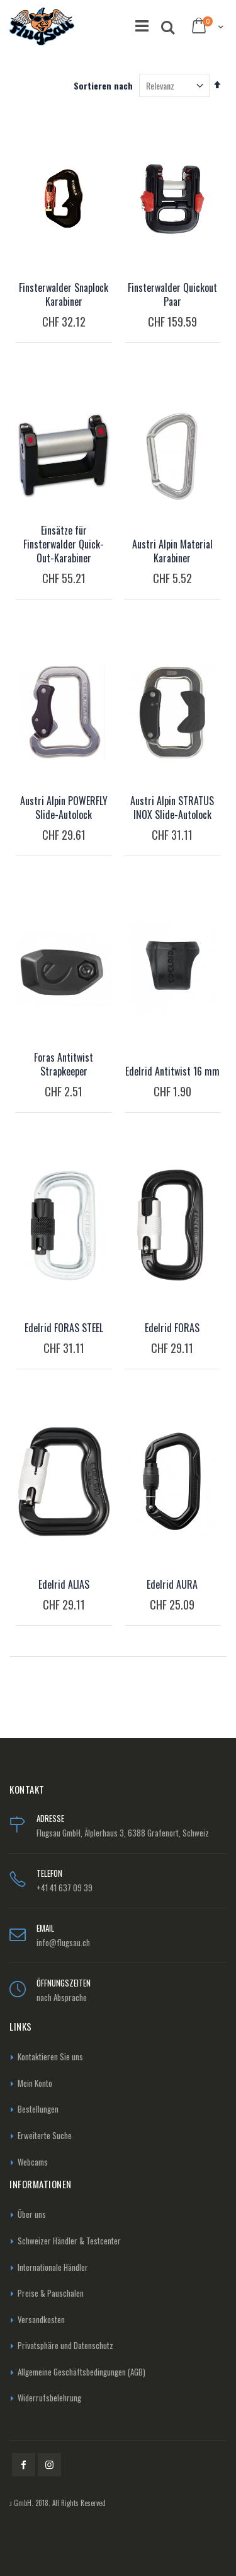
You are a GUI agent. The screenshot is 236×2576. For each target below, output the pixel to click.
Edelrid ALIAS (63, 1584)
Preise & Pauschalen (51, 2293)
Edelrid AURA (172, 1584)
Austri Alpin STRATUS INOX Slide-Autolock (172, 807)
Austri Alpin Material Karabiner (172, 551)
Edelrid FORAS (172, 1327)
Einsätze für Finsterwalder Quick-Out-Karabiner (63, 544)
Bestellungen (38, 2109)
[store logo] (41, 26)
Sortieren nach (103, 85)
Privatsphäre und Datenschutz (65, 2345)
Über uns (32, 2214)
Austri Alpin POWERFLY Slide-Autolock (64, 807)
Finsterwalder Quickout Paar (172, 294)
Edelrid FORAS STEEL (64, 1327)
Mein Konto (35, 2083)
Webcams (33, 2161)
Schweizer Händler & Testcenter (69, 2240)
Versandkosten (41, 2319)
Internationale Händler (53, 2267)
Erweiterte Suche (45, 2135)
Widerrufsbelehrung (49, 2397)
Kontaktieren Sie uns (50, 2056)
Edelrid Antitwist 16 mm (172, 1071)
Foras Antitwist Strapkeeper (63, 1064)
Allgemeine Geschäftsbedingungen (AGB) (81, 2371)
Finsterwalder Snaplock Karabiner (63, 294)
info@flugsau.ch (63, 1942)
